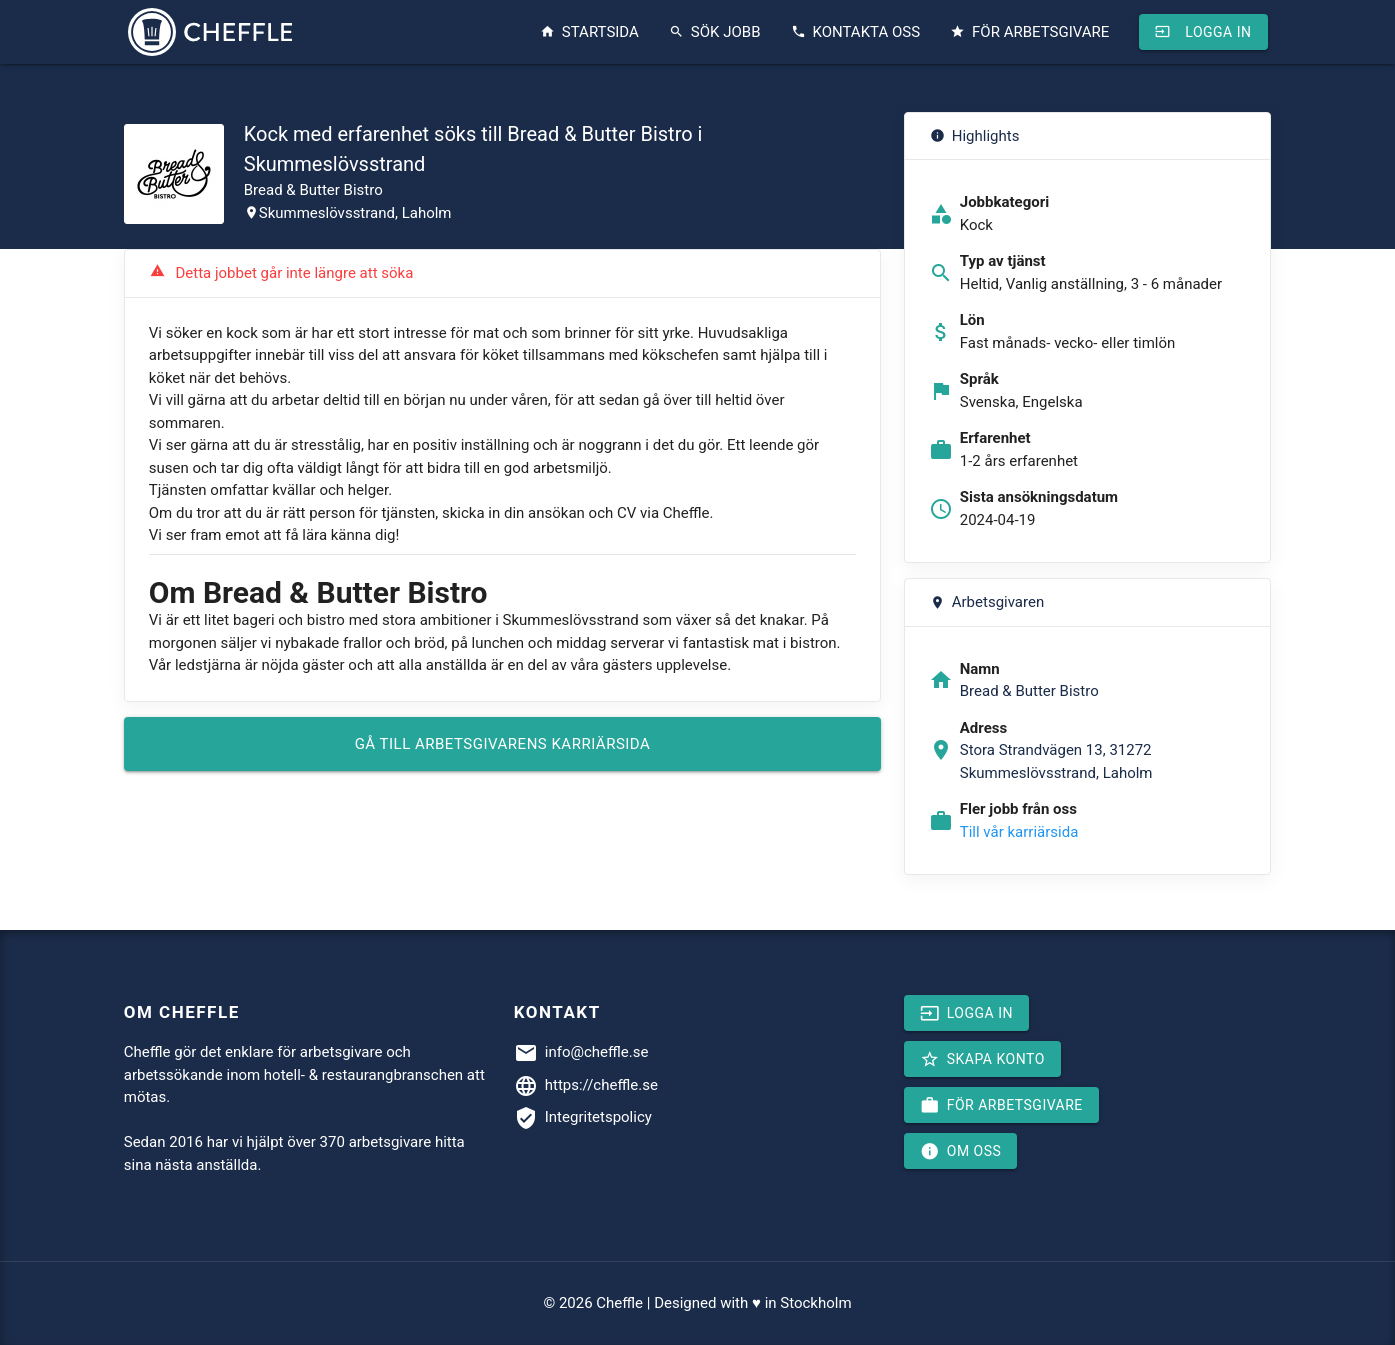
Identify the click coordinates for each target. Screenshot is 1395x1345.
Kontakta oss (856, 32)
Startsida (589, 32)
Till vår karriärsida (1019, 832)
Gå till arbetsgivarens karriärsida (503, 744)
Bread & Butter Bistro (313, 190)
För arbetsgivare (1029, 32)
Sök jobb (715, 32)
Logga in (1203, 32)
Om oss (961, 1151)
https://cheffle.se (601, 1085)
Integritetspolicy (598, 1117)
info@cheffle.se (597, 1052)
